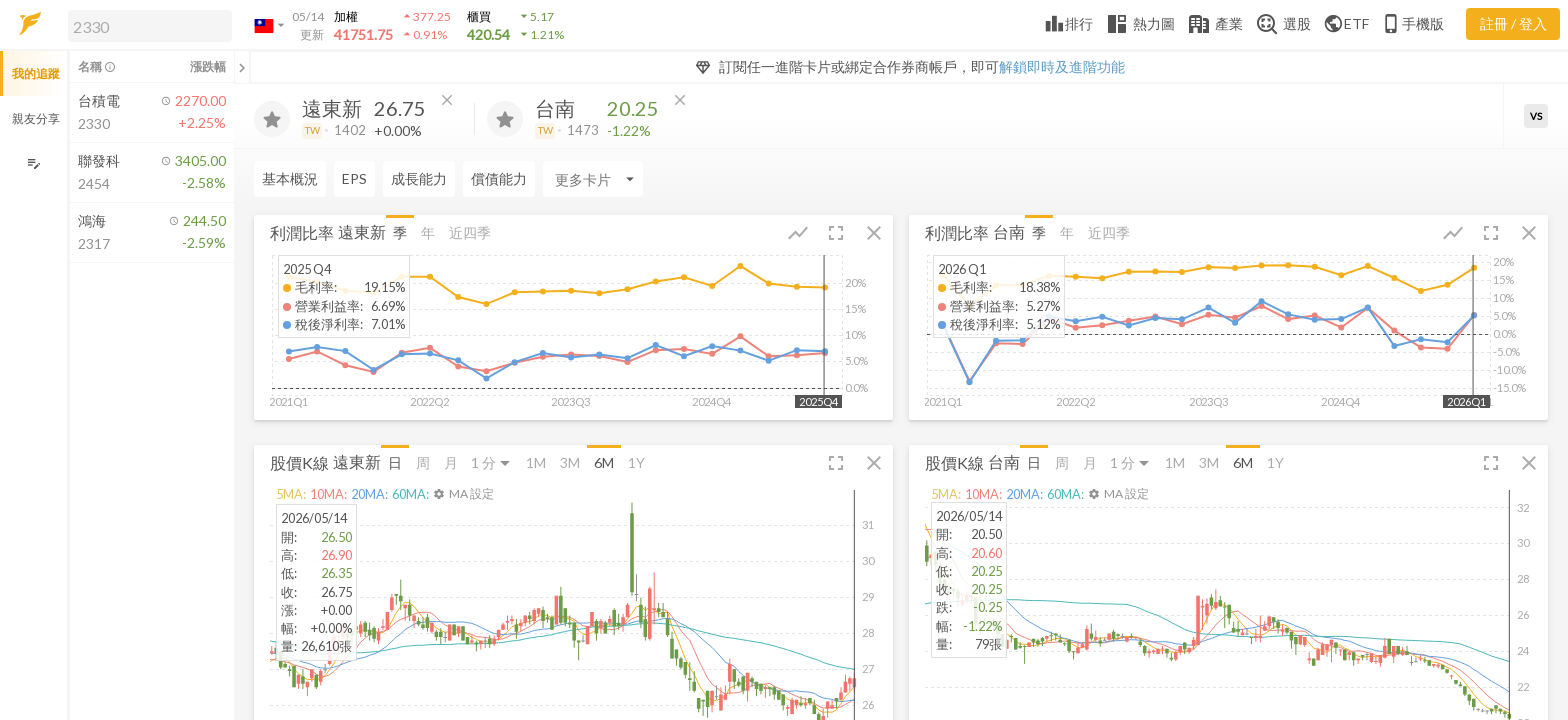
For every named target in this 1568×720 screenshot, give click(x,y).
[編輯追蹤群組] (33, 163)
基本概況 (290, 178)
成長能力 (419, 178)
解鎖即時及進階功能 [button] (1062, 66)
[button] (146, 25)
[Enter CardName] (593, 179)
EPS (354, 178)
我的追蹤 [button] (36, 73)
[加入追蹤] (272, 119)
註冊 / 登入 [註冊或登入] (1513, 23)
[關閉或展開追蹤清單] (242, 67)
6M (604, 462)
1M (536, 462)
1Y (636, 462)
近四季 (470, 232)
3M (570, 462)
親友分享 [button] (36, 118)
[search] (150, 26)
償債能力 (499, 178)
